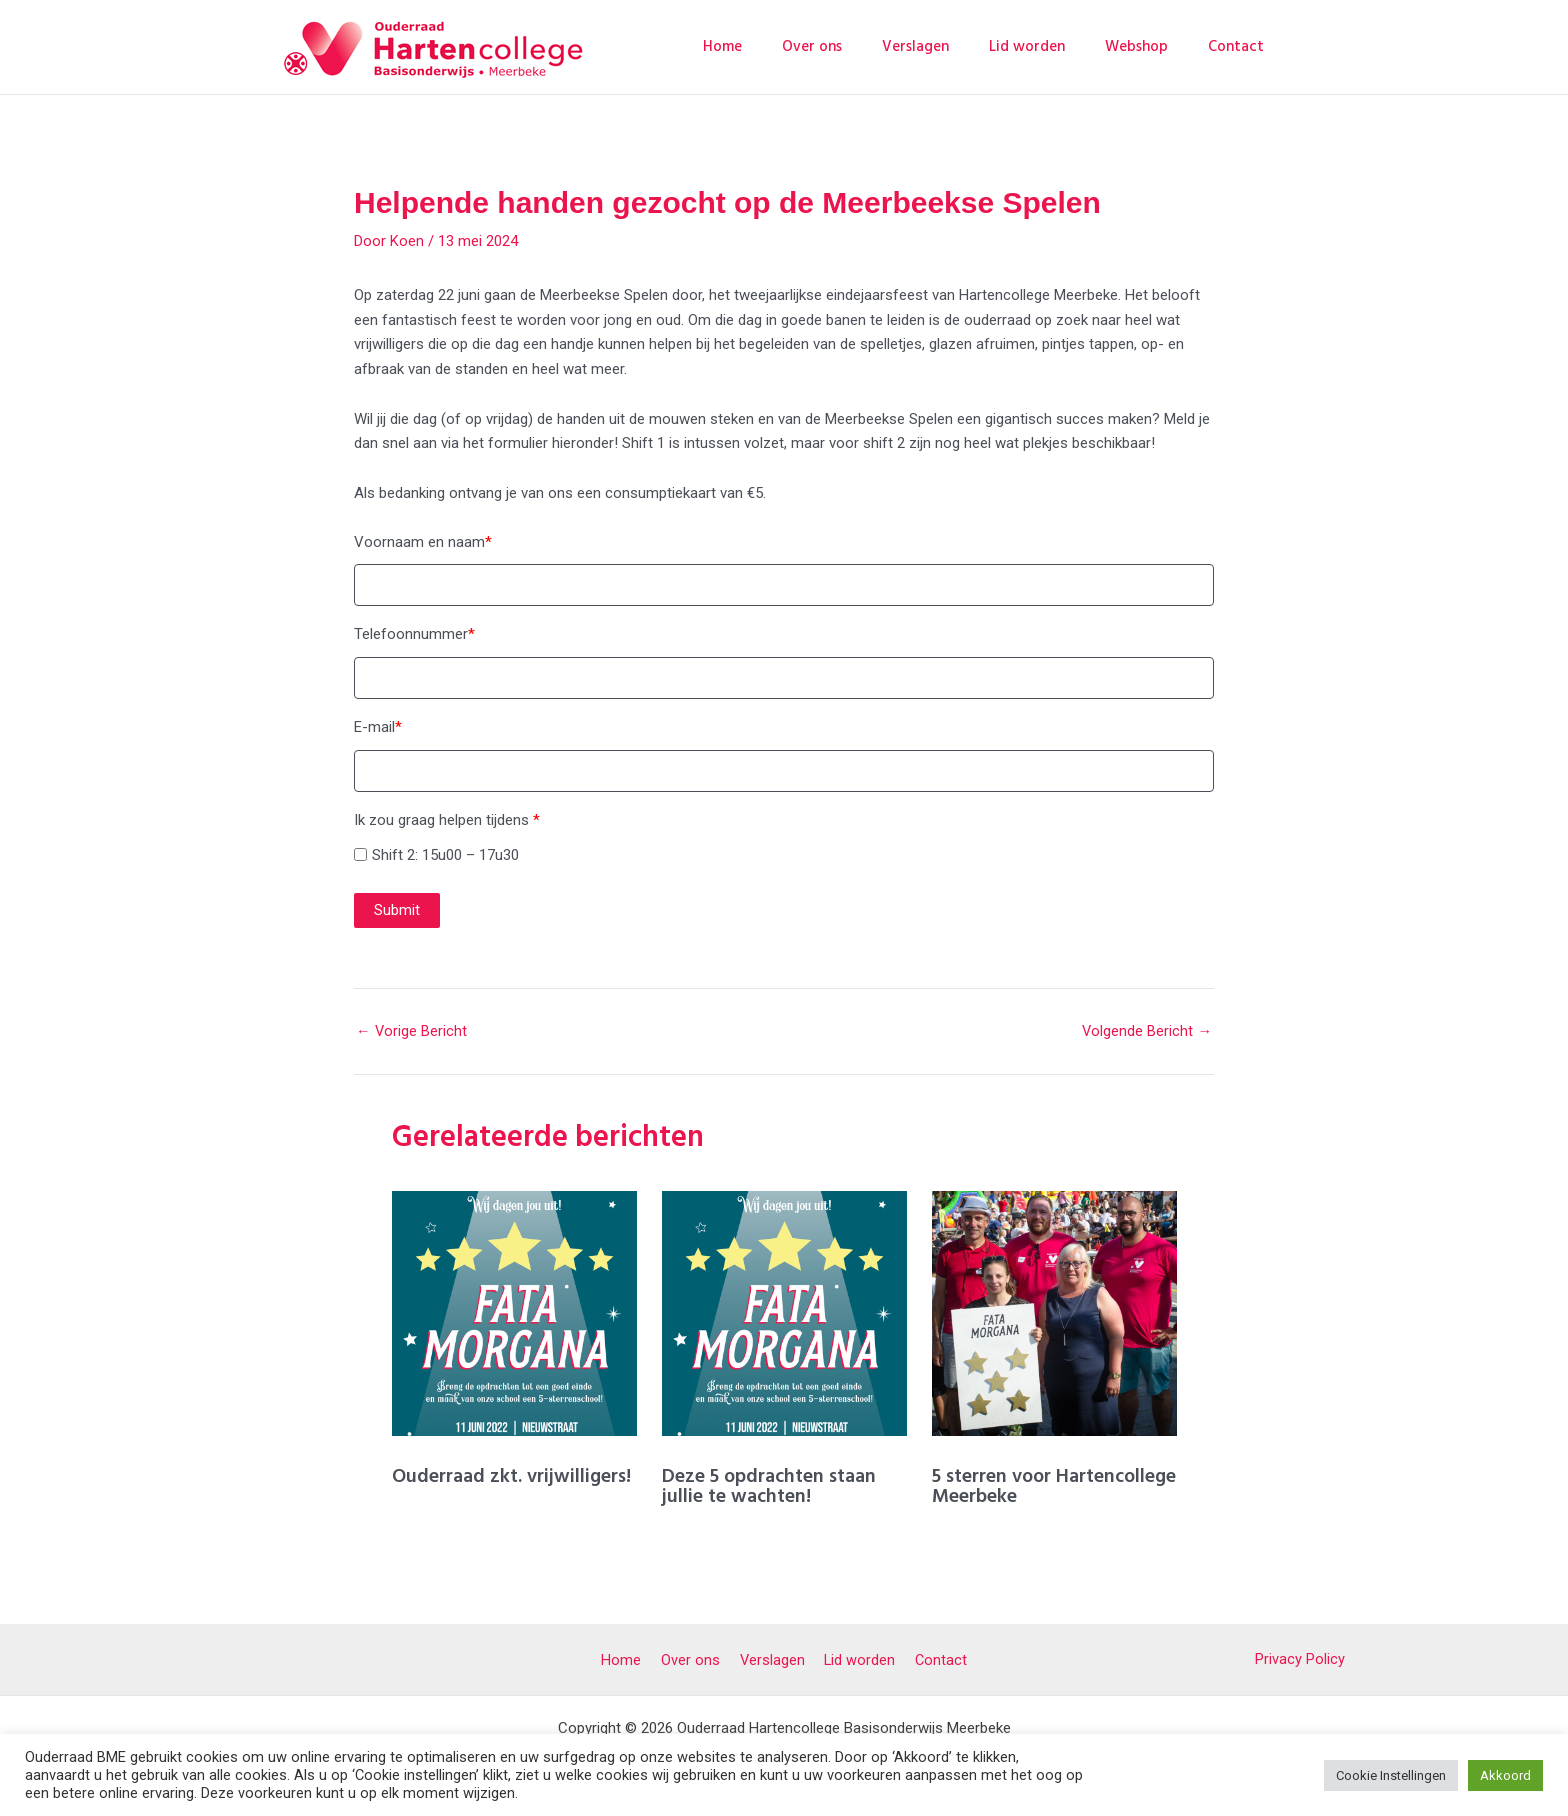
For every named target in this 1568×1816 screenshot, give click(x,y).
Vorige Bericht (412, 1034)
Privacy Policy (1300, 1657)
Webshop (1151, 46)
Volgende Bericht (1146, 1034)
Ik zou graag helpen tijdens (447, 822)
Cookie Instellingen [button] (1391, 1775)
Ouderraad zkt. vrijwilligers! (512, 1478)
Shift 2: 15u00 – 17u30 (445, 857)
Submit (397, 913)
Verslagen (950, 46)
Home (777, 46)
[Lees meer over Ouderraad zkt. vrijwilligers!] (514, 1315)
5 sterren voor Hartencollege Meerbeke (1039, 1488)
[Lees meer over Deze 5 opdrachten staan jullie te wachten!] (784, 1315)
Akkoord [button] (1505, 1775)
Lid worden (1052, 46)
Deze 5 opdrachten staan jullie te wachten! (771, 1488)
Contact (1241, 46)
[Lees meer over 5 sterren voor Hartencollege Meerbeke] (1054, 1315)
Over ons (857, 46)
